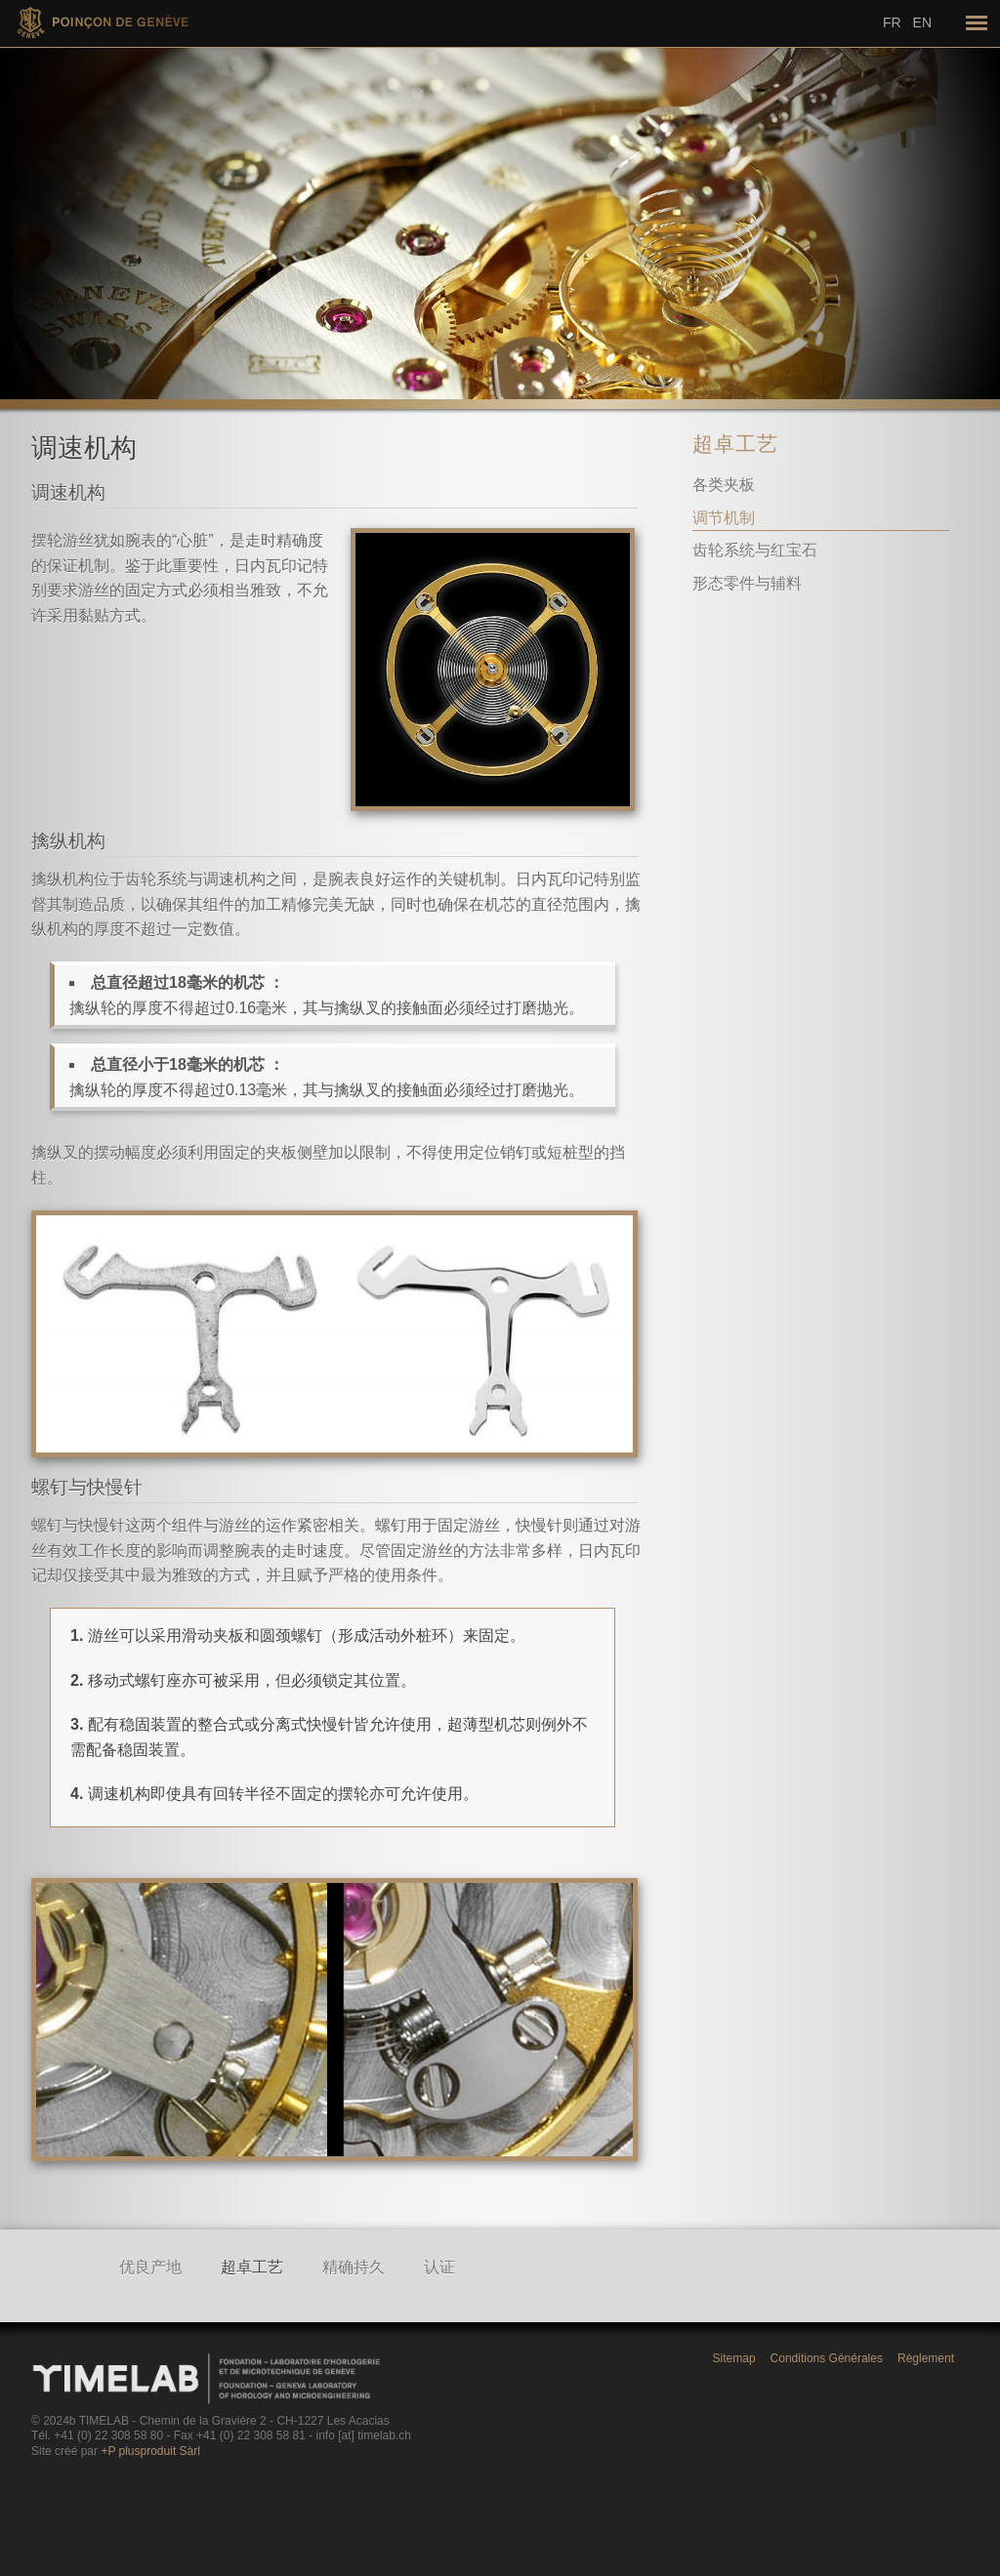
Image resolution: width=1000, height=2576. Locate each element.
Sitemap (734, 2358)
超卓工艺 (735, 443)
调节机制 (723, 518)
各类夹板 (723, 484)
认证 (439, 2267)
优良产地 (150, 2267)
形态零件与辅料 (747, 583)
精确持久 (353, 2267)
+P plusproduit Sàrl (150, 2451)
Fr (892, 22)
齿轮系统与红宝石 (754, 550)
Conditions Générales (827, 2358)
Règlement (925, 2358)
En (922, 22)
